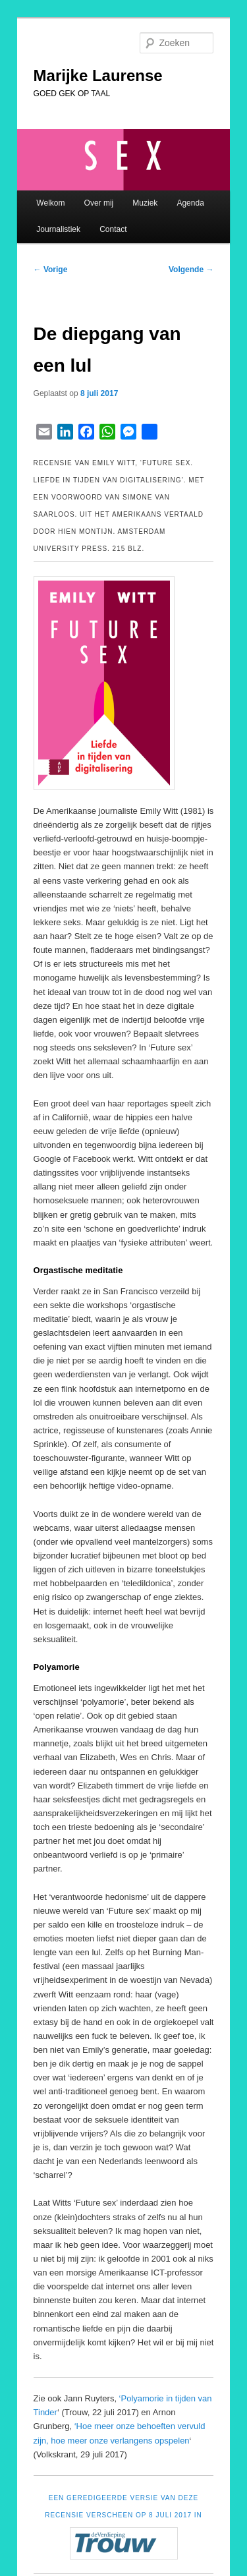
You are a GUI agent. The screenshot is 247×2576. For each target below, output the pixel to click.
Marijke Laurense (98, 75)
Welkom (50, 203)
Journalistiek (58, 229)
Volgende (191, 269)
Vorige (51, 269)
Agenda (190, 203)
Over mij (99, 203)
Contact (112, 229)
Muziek (144, 203)
